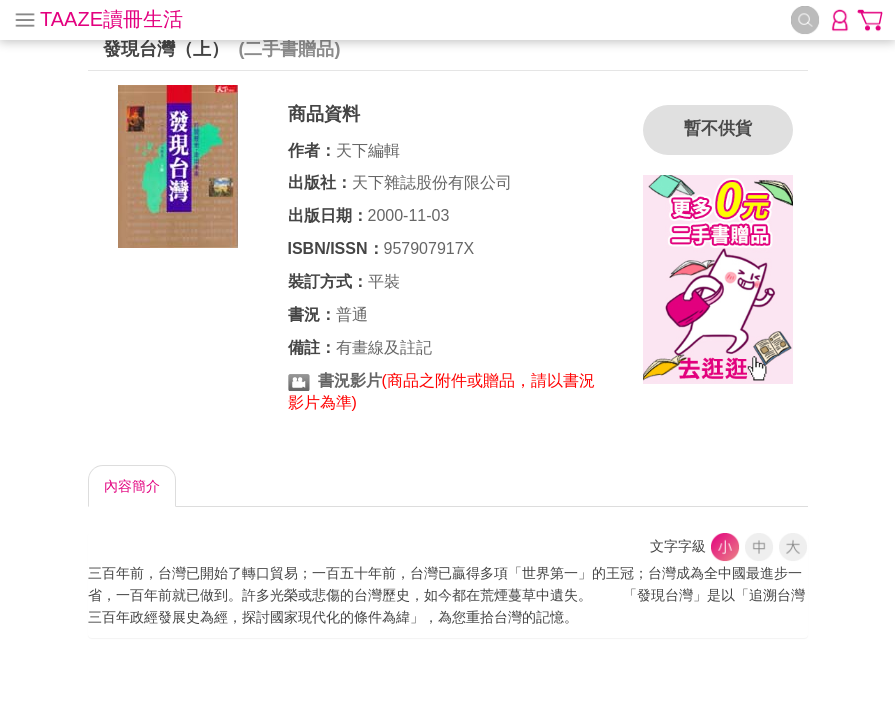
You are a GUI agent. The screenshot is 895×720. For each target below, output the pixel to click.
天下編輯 (368, 150)
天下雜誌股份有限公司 (432, 182)
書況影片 (350, 380)
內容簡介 (132, 486)
